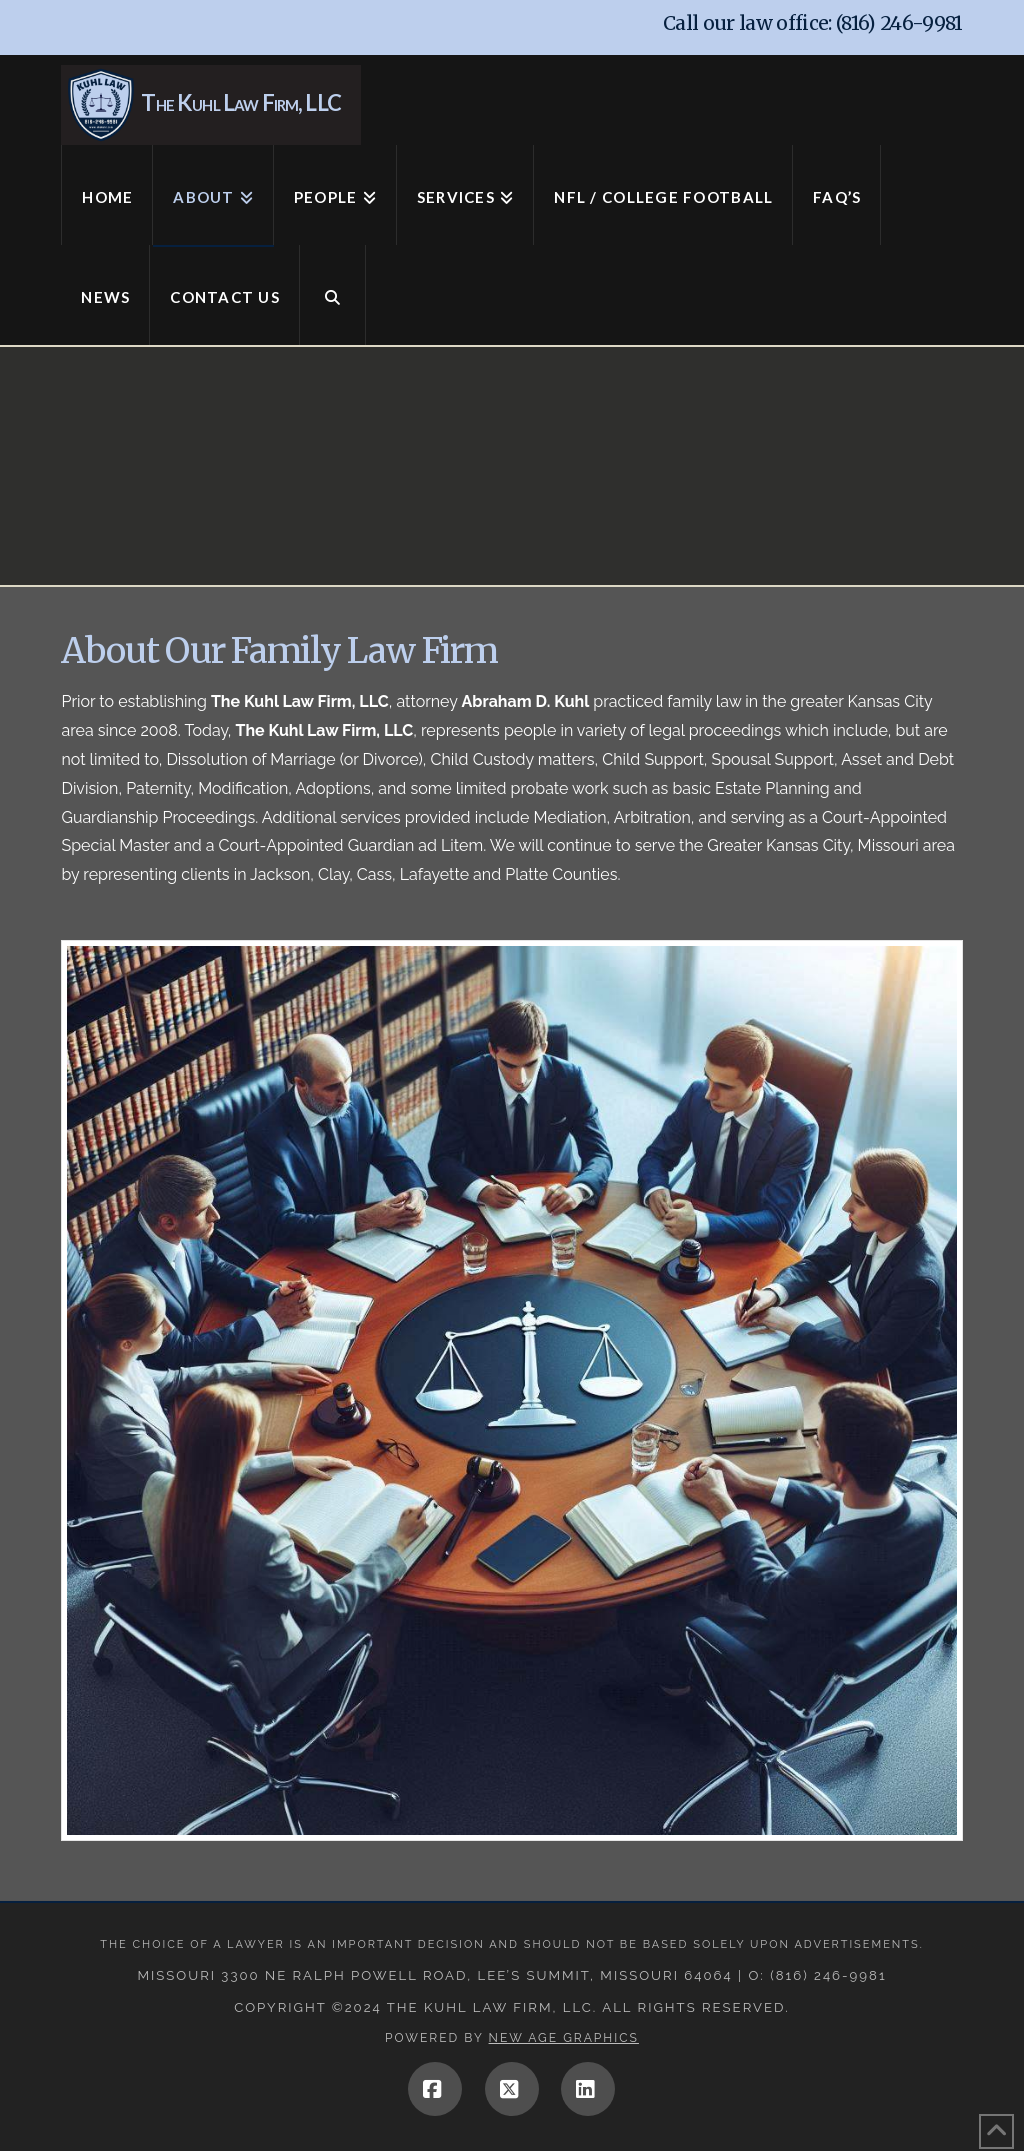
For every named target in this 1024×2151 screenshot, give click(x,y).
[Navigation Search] (333, 295)
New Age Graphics (564, 2038)
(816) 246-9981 (899, 23)
